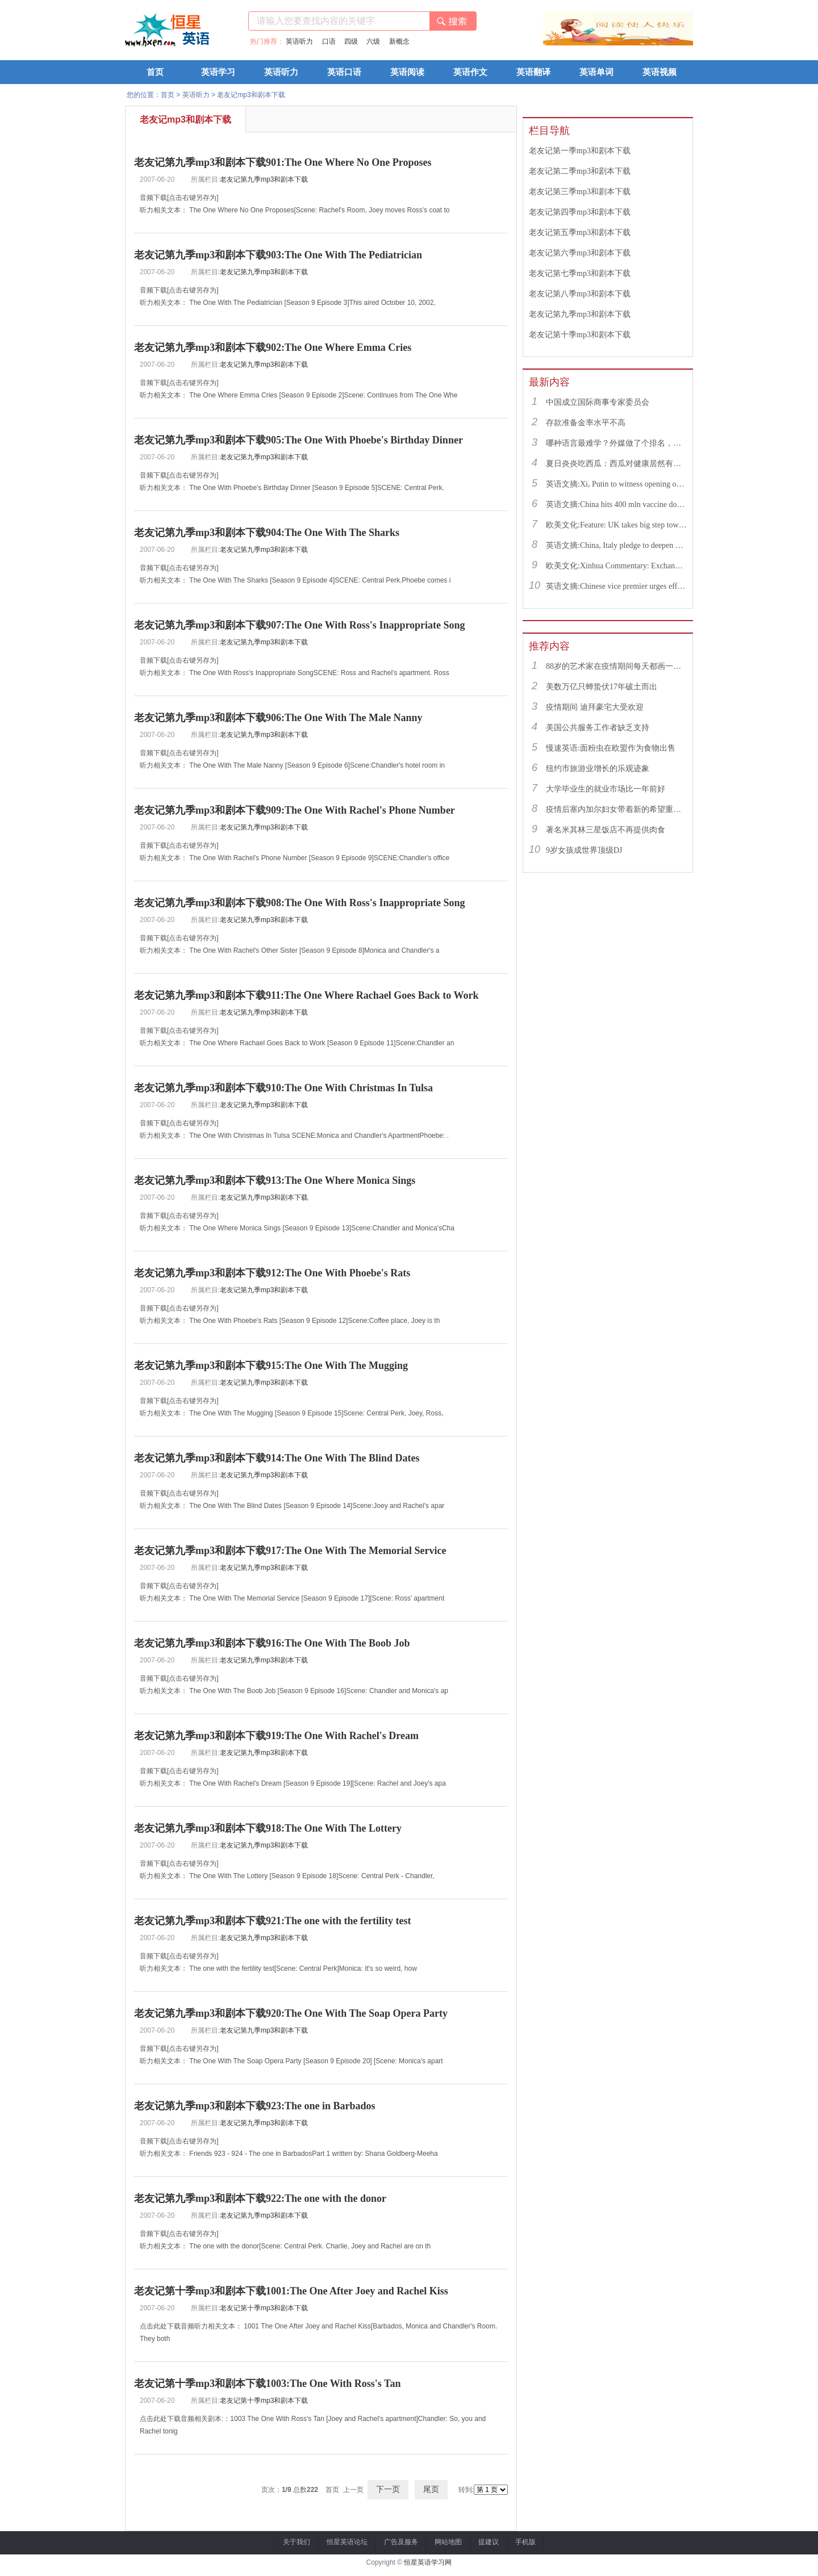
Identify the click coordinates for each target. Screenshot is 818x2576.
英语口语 (344, 72)
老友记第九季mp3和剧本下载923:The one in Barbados (254, 2106)
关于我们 (296, 2542)
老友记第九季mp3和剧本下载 (264, 179)
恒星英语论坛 (347, 2542)
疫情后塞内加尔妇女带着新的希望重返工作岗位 (616, 809)
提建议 (488, 2542)
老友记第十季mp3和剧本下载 (264, 2308)
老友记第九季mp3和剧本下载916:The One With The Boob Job (272, 1643)
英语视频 (659, 72)
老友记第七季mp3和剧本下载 (580, 273)
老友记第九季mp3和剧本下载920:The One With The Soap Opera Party (291, 2013)
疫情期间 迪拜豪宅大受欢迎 (595, 707)
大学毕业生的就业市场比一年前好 (605, 789)
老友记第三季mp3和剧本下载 (580, 191)
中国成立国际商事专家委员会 (597, 402)
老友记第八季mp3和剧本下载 (580, 294)
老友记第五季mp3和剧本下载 (580, 232)
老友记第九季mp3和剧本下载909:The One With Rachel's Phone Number (294, 810)
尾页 (431, 2489)
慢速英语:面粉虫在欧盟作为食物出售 (610, 748)
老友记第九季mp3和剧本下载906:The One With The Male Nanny (278, 717)
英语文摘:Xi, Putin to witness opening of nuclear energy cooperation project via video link (616, 484)
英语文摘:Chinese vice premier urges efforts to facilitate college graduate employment (616, 586)
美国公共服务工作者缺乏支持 (597, 727)
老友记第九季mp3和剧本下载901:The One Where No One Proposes (283, 162)
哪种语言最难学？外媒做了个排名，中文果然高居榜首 (616, 443)
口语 (329, 41)
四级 (351, 41)
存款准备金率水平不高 (585, 422)
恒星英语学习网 (428, 2562)
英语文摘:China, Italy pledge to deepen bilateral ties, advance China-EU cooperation (616, 545)
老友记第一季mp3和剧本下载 (580, 150)
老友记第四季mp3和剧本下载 (580, 212)
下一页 (388, 2489)
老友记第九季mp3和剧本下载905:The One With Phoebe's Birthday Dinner (298, 440)
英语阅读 (407, 72)
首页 (155, 72)
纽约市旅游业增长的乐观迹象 (597, 768)
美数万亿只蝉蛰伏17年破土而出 (601, 686)
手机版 (525, 2542)
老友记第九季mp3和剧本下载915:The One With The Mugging (271, 1365)
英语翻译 (533, 72)
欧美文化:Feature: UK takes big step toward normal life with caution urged (616, 525)
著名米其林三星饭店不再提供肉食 (605, 830)
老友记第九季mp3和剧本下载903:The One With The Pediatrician (278, 255)
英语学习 (218, 72)
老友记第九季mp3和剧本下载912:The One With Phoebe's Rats (272, 1273)
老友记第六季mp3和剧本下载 (580, 253)
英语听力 (299, 41)
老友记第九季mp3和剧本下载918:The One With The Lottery (268, 1828)
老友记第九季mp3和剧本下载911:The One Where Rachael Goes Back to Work (306, 995)
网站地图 (448, 2542)
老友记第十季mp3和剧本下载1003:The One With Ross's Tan (267, 2383)
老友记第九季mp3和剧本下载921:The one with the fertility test (272, 1920)
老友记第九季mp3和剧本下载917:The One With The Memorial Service (290, 1550)
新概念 (399, 41)
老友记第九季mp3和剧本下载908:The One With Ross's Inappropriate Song (299, 902)
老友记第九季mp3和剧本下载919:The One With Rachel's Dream (276, 1735)
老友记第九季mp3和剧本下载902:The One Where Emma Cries (272, 347)
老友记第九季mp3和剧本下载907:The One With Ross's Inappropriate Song (299, 625)
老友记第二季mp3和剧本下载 (580, 171)
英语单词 (596, 72)
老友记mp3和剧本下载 (251, 95)
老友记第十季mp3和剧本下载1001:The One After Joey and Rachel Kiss (291, 2291)
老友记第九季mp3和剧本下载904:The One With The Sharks (266, 532)
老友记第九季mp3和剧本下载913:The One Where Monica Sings (274, 1180)
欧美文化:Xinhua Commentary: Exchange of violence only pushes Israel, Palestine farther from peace (616, 566)
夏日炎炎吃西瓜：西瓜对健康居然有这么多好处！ (616, 463)
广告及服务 (401, 2542)
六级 (373, 41)
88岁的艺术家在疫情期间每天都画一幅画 (616, 666)
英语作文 (470, 72)
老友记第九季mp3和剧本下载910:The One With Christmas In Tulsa (283, 1088)
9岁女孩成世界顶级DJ (584, 850)
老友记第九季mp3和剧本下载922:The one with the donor (260, 2198)
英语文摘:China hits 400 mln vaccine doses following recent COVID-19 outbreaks (616, 504)
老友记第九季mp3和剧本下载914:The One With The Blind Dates (277, 1458)
